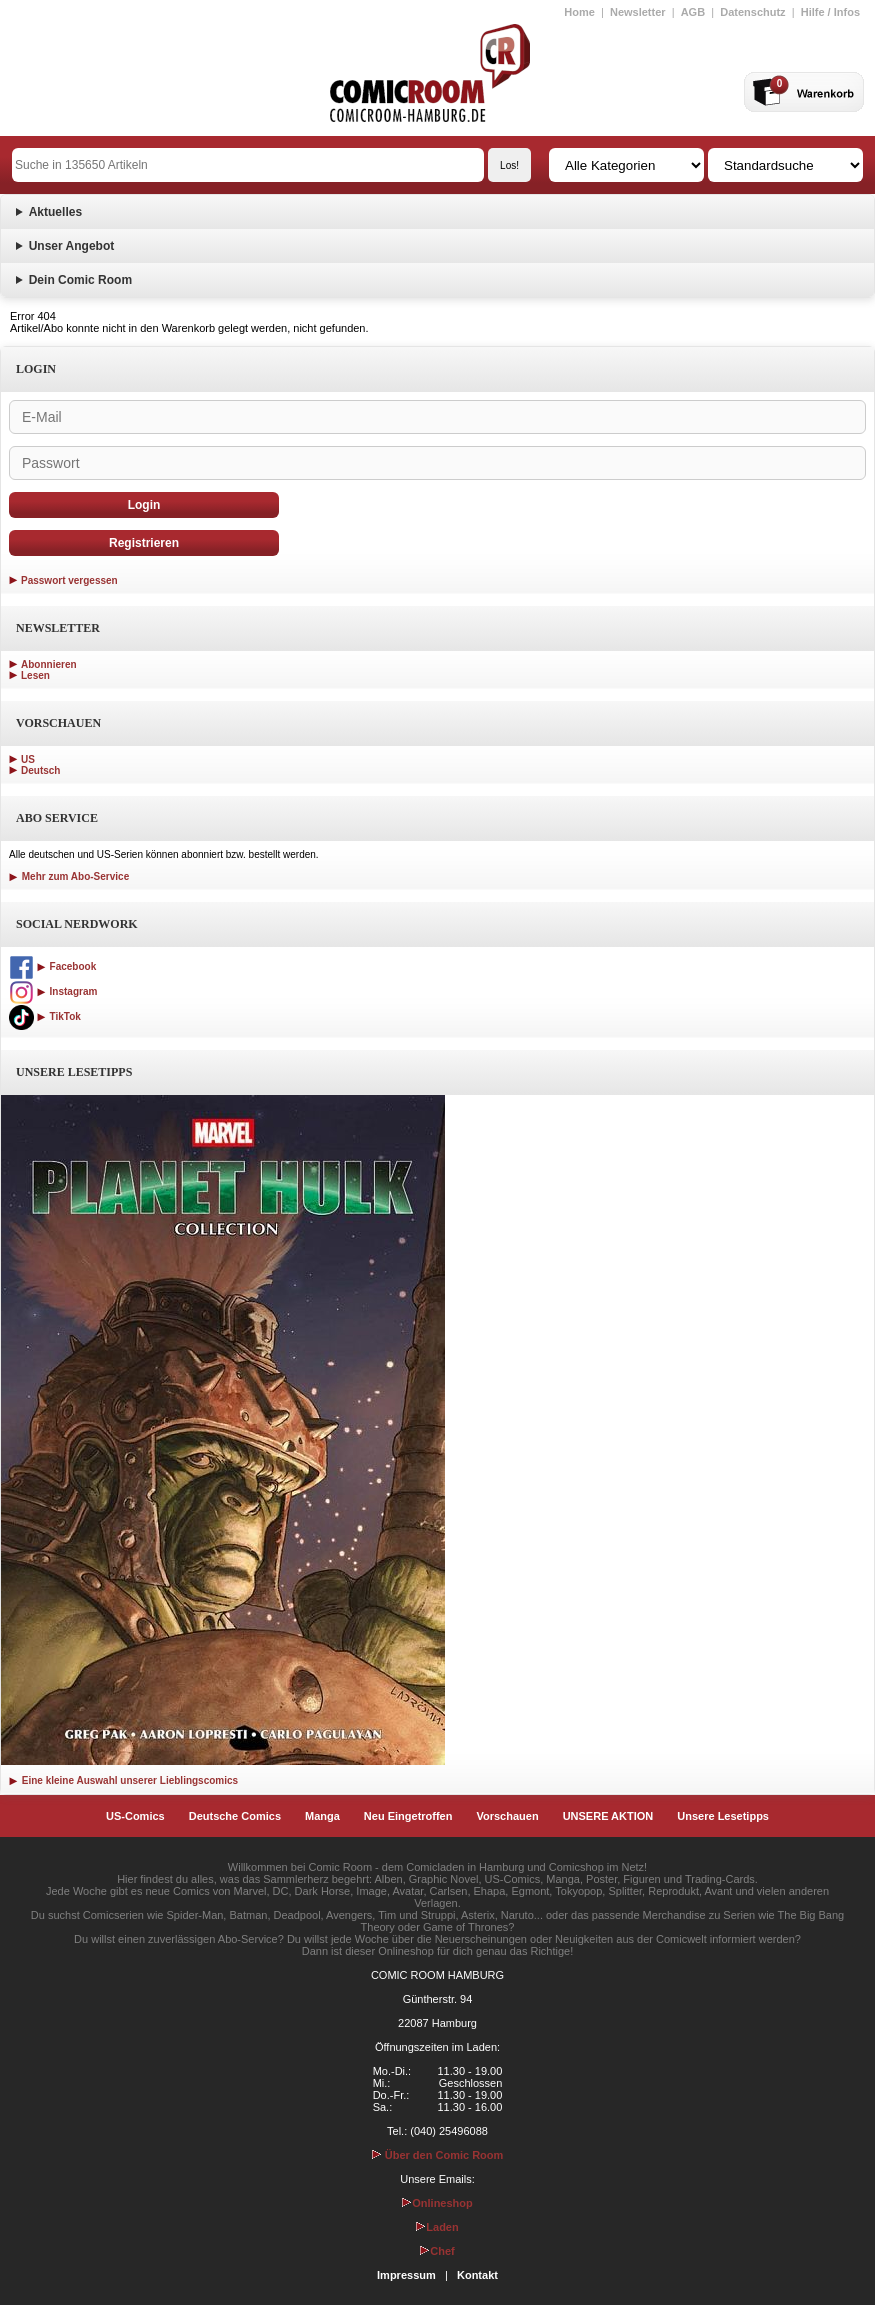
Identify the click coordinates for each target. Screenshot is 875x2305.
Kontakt (477, 2275)
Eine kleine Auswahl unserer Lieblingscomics (123, 1780)
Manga (322, 1816)
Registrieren (144, 543)
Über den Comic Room (438, 2155)
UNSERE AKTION (608, 1816)
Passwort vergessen (69, 580)
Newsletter (638, 12)
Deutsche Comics (235, 1816)
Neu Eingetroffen (408, 1816)
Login (144, 505)
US (28, 759)
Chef (437, 2251)
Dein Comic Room (80, 280)
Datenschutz (752, 12)
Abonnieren (49, 664)
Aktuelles (55, 212)
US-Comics (135, 1816)
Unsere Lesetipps (723, 1816)
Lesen (35, 675)
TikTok (45, 1016)
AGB (693, 12)
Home (579, 12)
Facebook (52, 966)
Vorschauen (507, 1816)
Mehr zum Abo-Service (69, 876)
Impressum (406, 2275)
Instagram (53, 991)
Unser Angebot (72, 246)
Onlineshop (437, 2203)
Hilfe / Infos (830, 12)
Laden (437, 2227)
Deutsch (40, 770)
